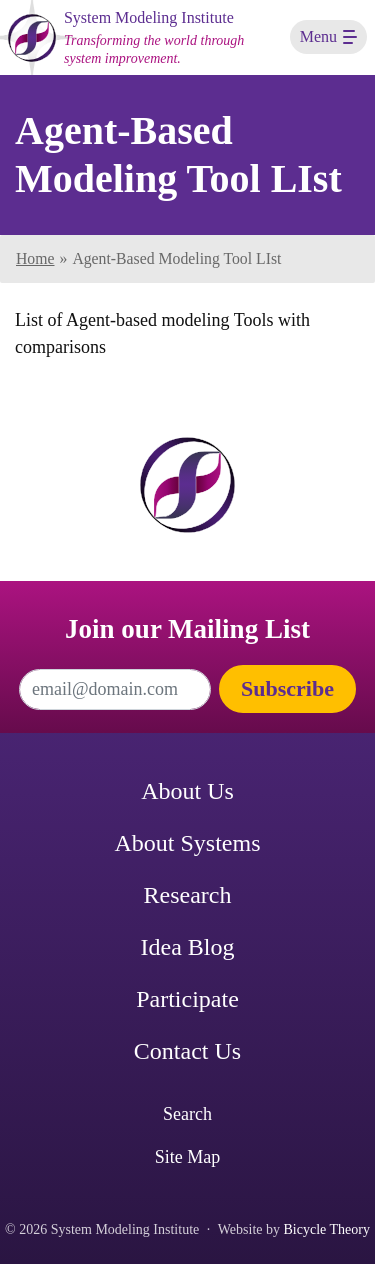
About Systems (187, 843)
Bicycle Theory (327, 1229)
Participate (187, 999)
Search (187, 1114)
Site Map (188, 1157)
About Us (187, 791)
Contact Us (187, 1051)
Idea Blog (188, 947)
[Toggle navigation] (328, 37)
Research (188, 895)
